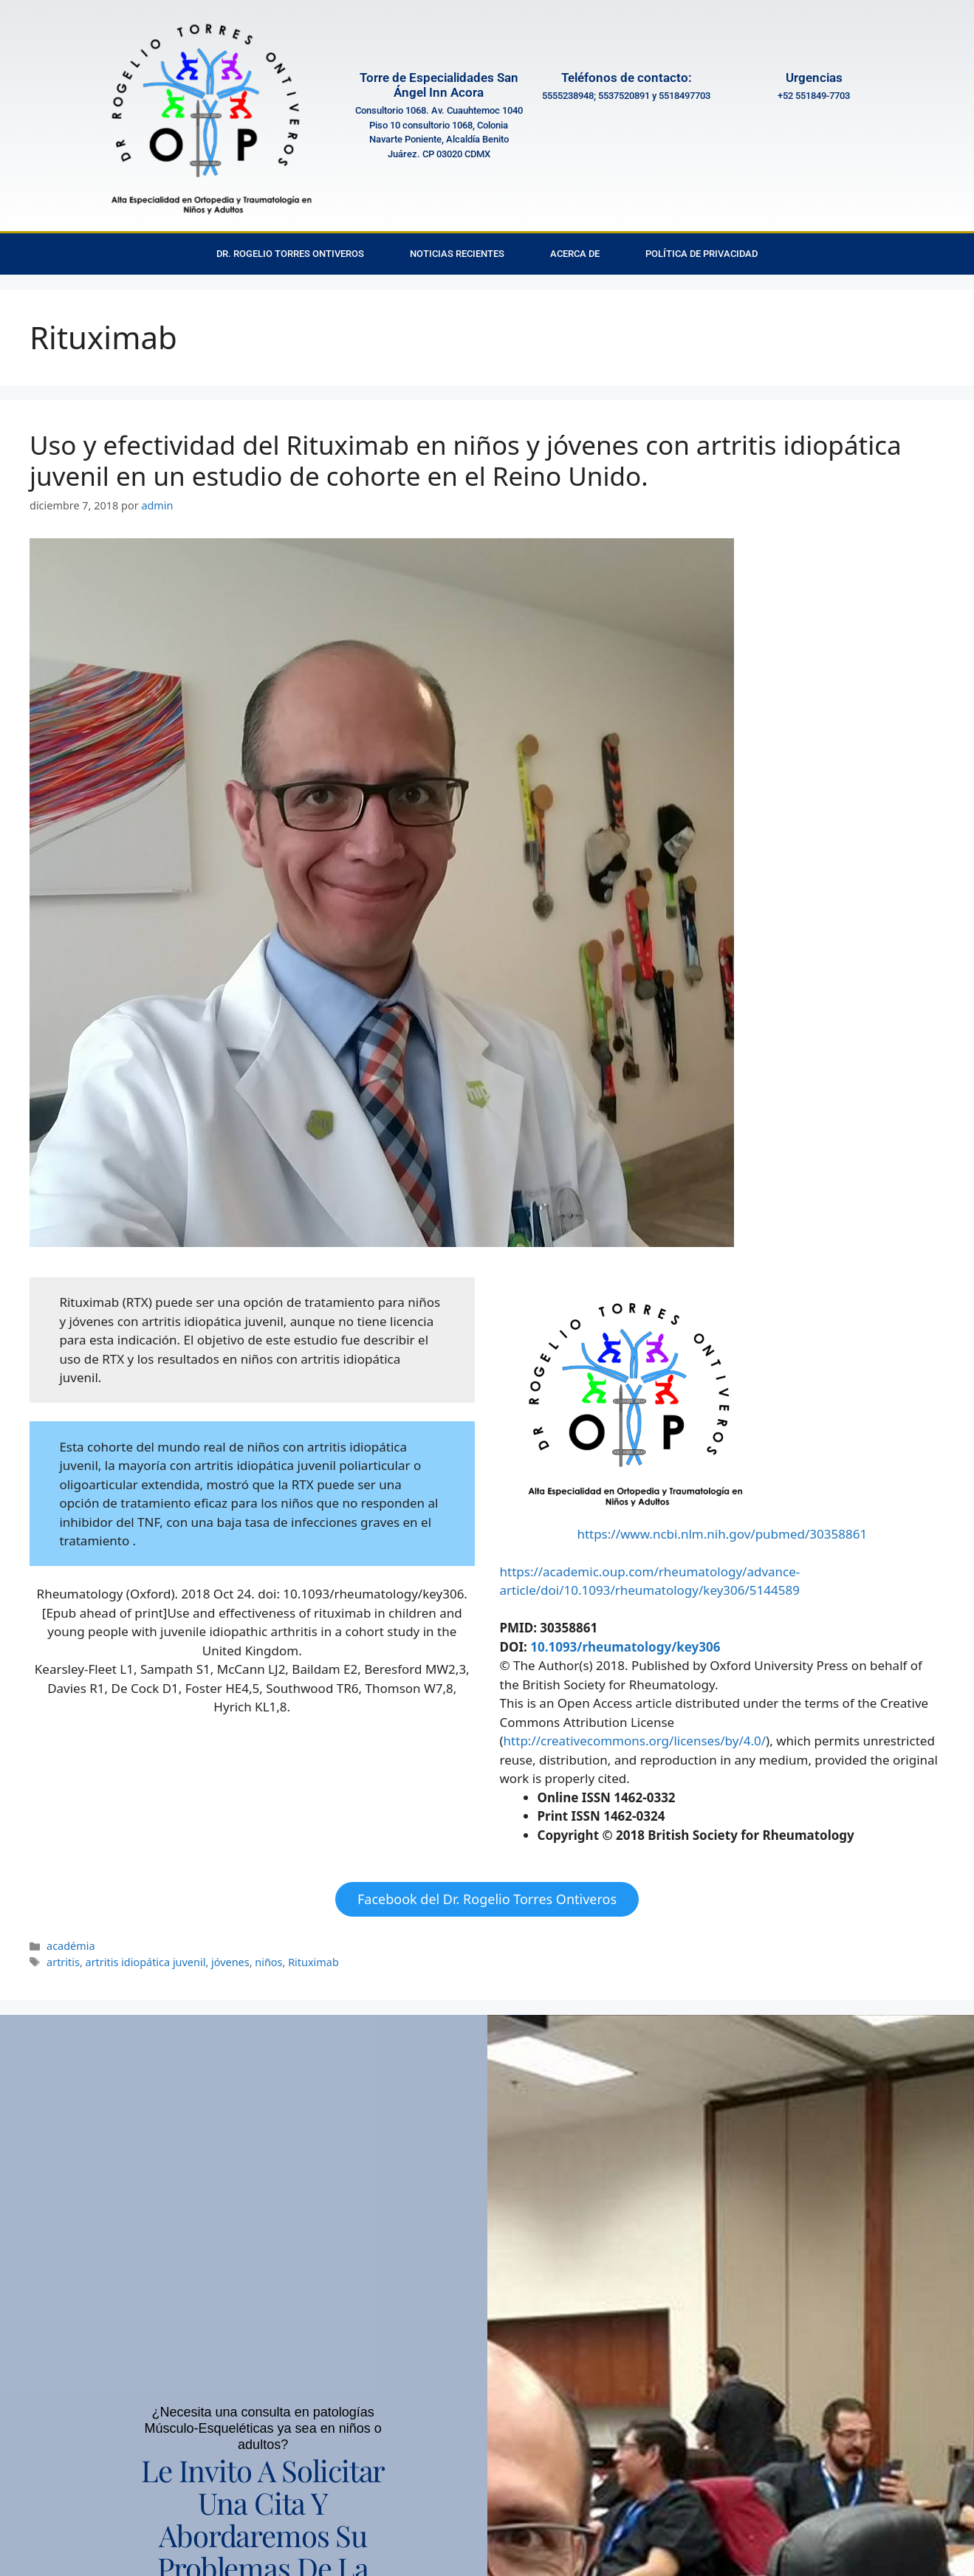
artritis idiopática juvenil (146, 1962)
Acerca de (575, 253)
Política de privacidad (701, 253)
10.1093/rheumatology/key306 (625, 1646)
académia (71, 1946)
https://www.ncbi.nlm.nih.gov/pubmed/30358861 (722, 1533)
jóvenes (230, 1962)
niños (268, 1962)
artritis (63, 1962)
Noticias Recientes (457, 253)
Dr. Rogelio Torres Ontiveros (290, 253)
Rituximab (313, 1962)
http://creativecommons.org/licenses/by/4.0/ (635, 1740)
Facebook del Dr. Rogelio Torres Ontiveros (487, 1899)
